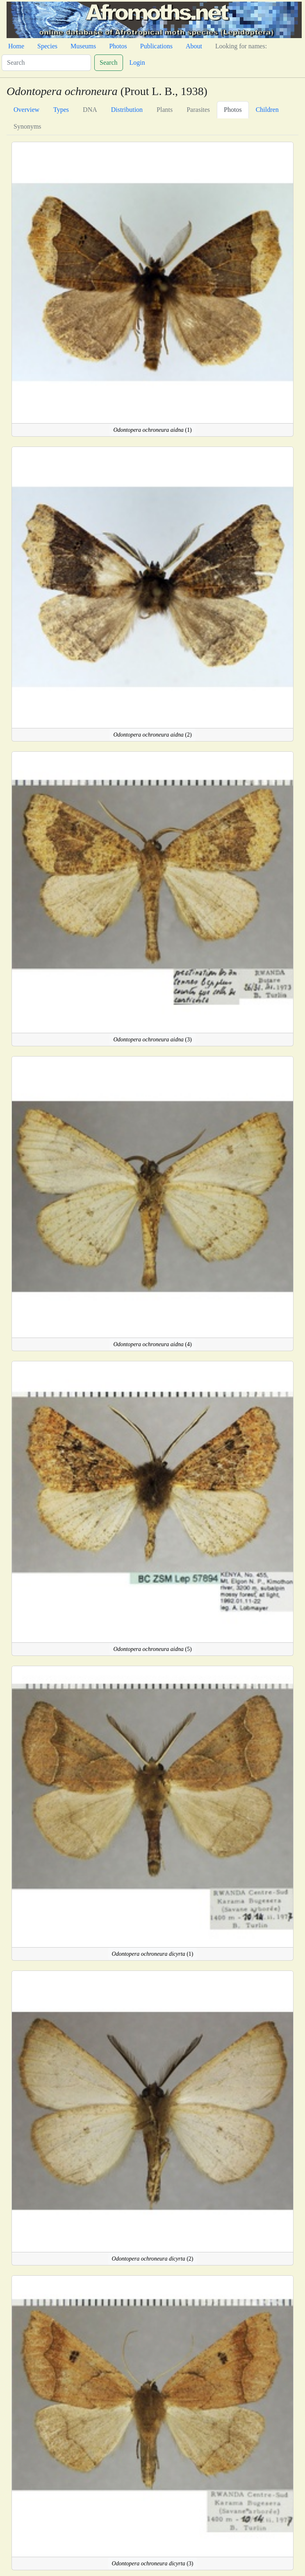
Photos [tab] (233, 109)
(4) (152, 1344)
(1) (152, 430)
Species (47, 46)
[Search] (46, 62)
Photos (118, 46)
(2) (152, 735)
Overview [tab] (26, 109)
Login (137, 62)
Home (16, 46)
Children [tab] (267, 109)
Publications (156, 46)
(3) (152, 1039)
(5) (152, 1649)
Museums (83, 46)
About (194, 46)
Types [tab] (61, 109)
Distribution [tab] (127, 109)
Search (109, 62)
